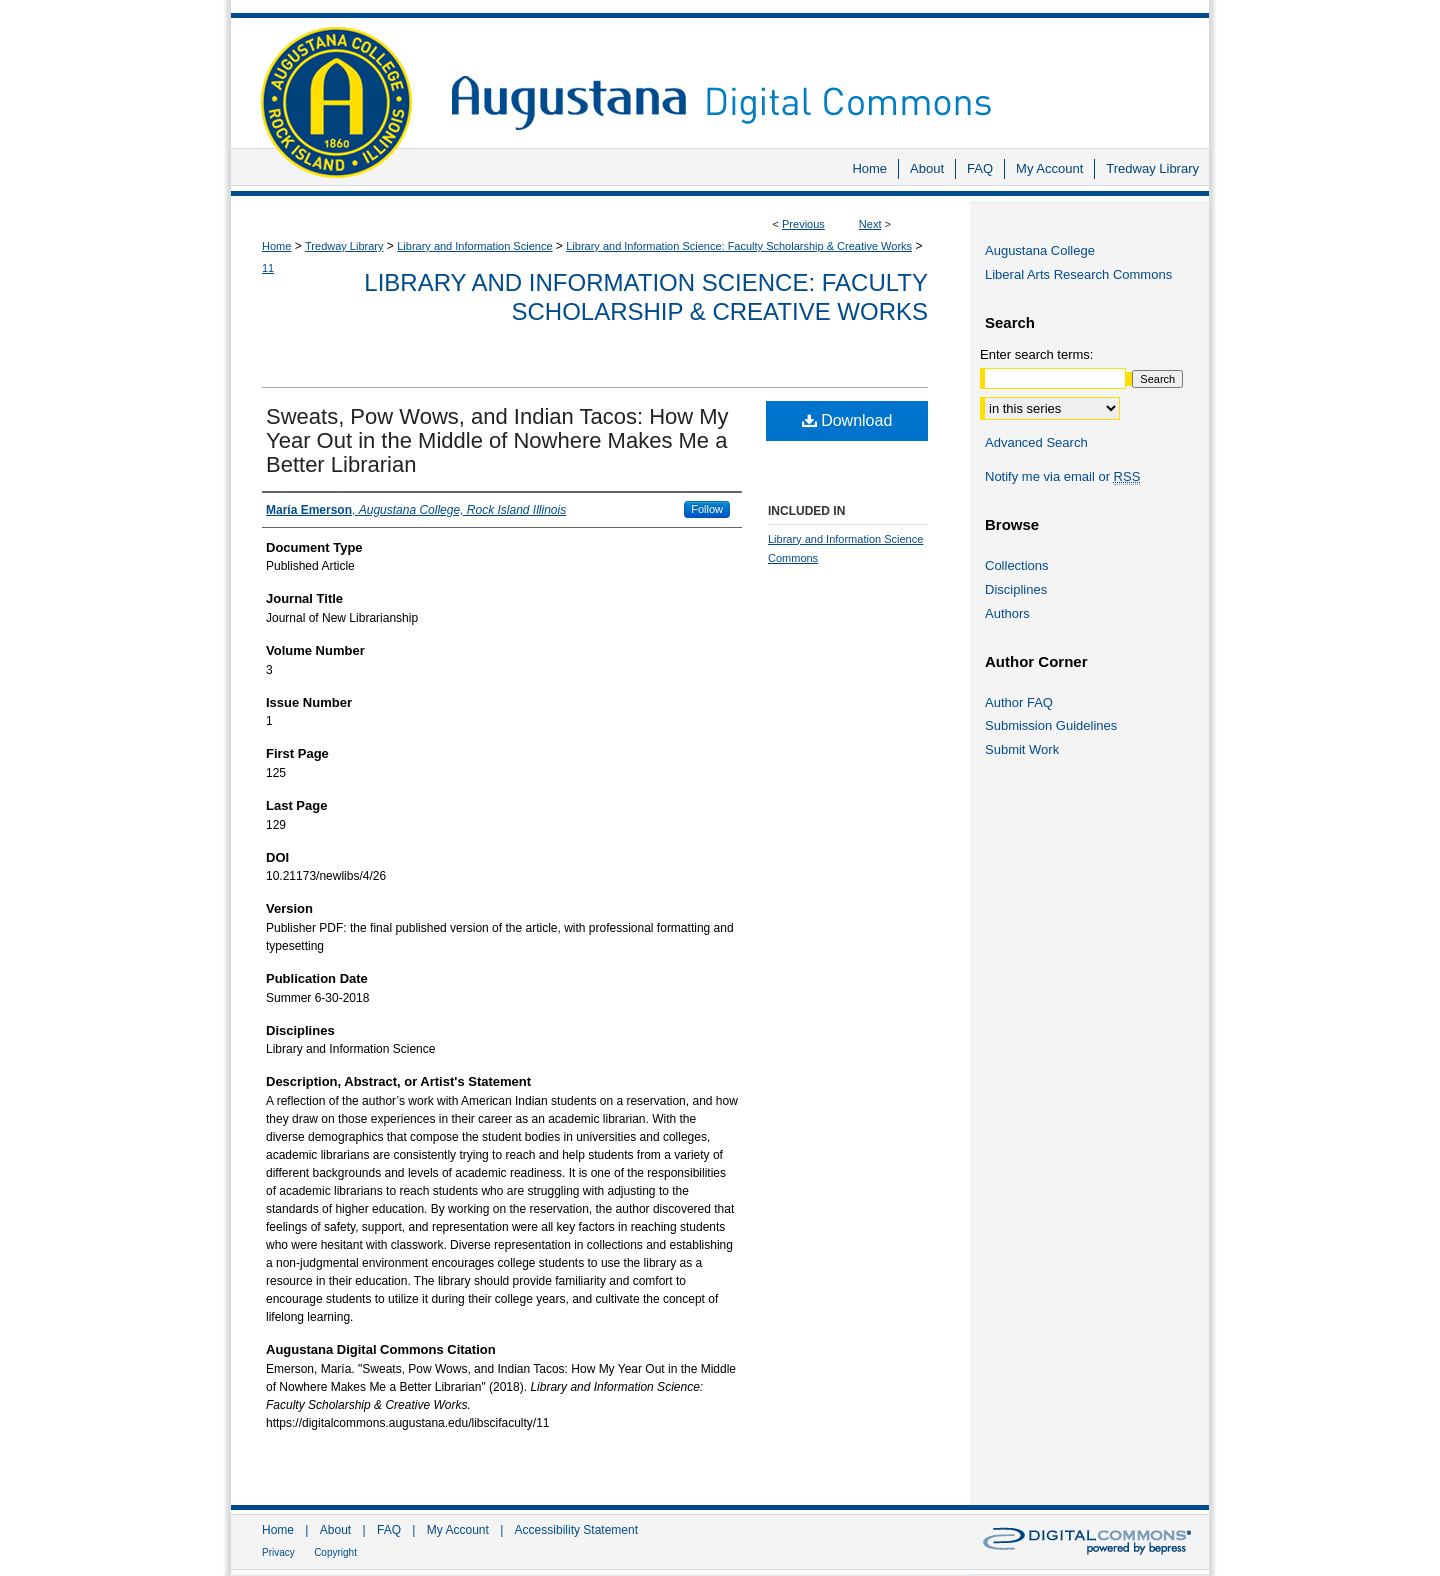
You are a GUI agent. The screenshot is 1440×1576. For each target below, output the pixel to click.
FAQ (389, 1530)
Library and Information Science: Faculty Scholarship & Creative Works (739, 246)
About (335, 1530)
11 (268, 268)
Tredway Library (344, 246)
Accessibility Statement (576, 1530)
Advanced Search (1036, 442)
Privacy (278, 1552)
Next (870, 224)
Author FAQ (1019, 702)
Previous (803, 224)
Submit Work (1022, 749)
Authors (1007, 613)
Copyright (335, 1552)
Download (847, 420)
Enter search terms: (1036, 354)
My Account (458, 1530)
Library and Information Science (474, 246)
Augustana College (1040, 250)
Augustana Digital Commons (820, 74)
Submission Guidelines (1051, 725)
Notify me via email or (1062, 477)
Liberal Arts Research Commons (1078, 274)
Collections (1017, 565)
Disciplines (1016, 589)
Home (276, 246)
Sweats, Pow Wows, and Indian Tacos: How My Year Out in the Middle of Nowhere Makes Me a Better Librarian (497, 440)
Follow (707, 509)
